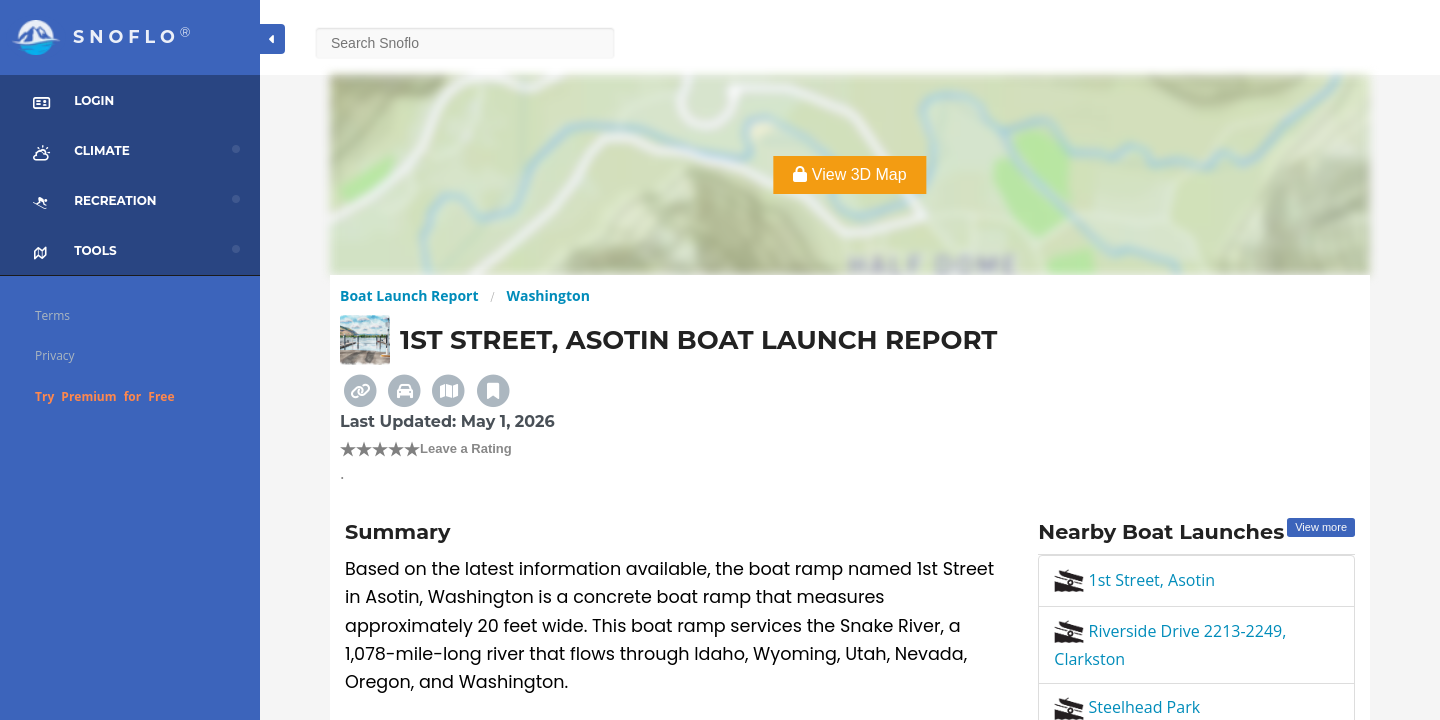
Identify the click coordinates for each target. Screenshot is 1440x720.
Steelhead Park (1127, 707)
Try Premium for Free (105, 396)
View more (1321, 527)
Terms (52, 315)
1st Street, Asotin (1134, 580)
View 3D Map (849, 174)
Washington (547, 295)
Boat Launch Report (409, 295)
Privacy (55, 355)
